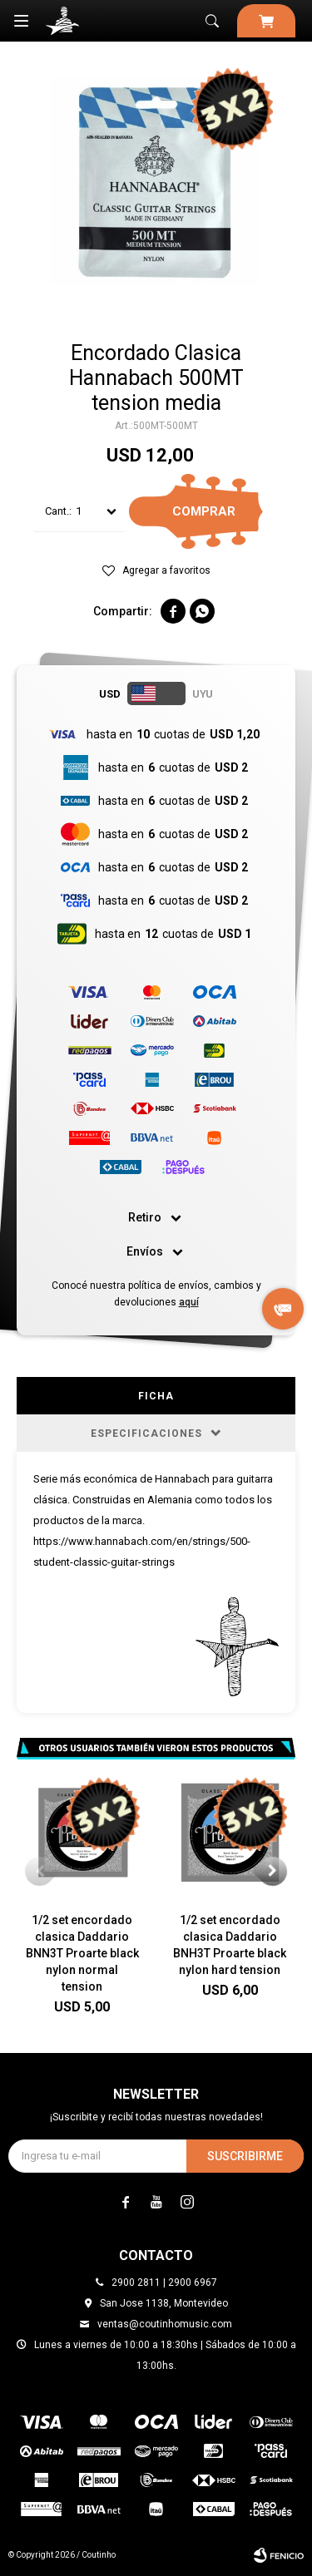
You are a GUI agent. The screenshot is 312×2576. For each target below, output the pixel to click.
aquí (189, 1302)
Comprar (203, 511)
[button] (272, 1871)
